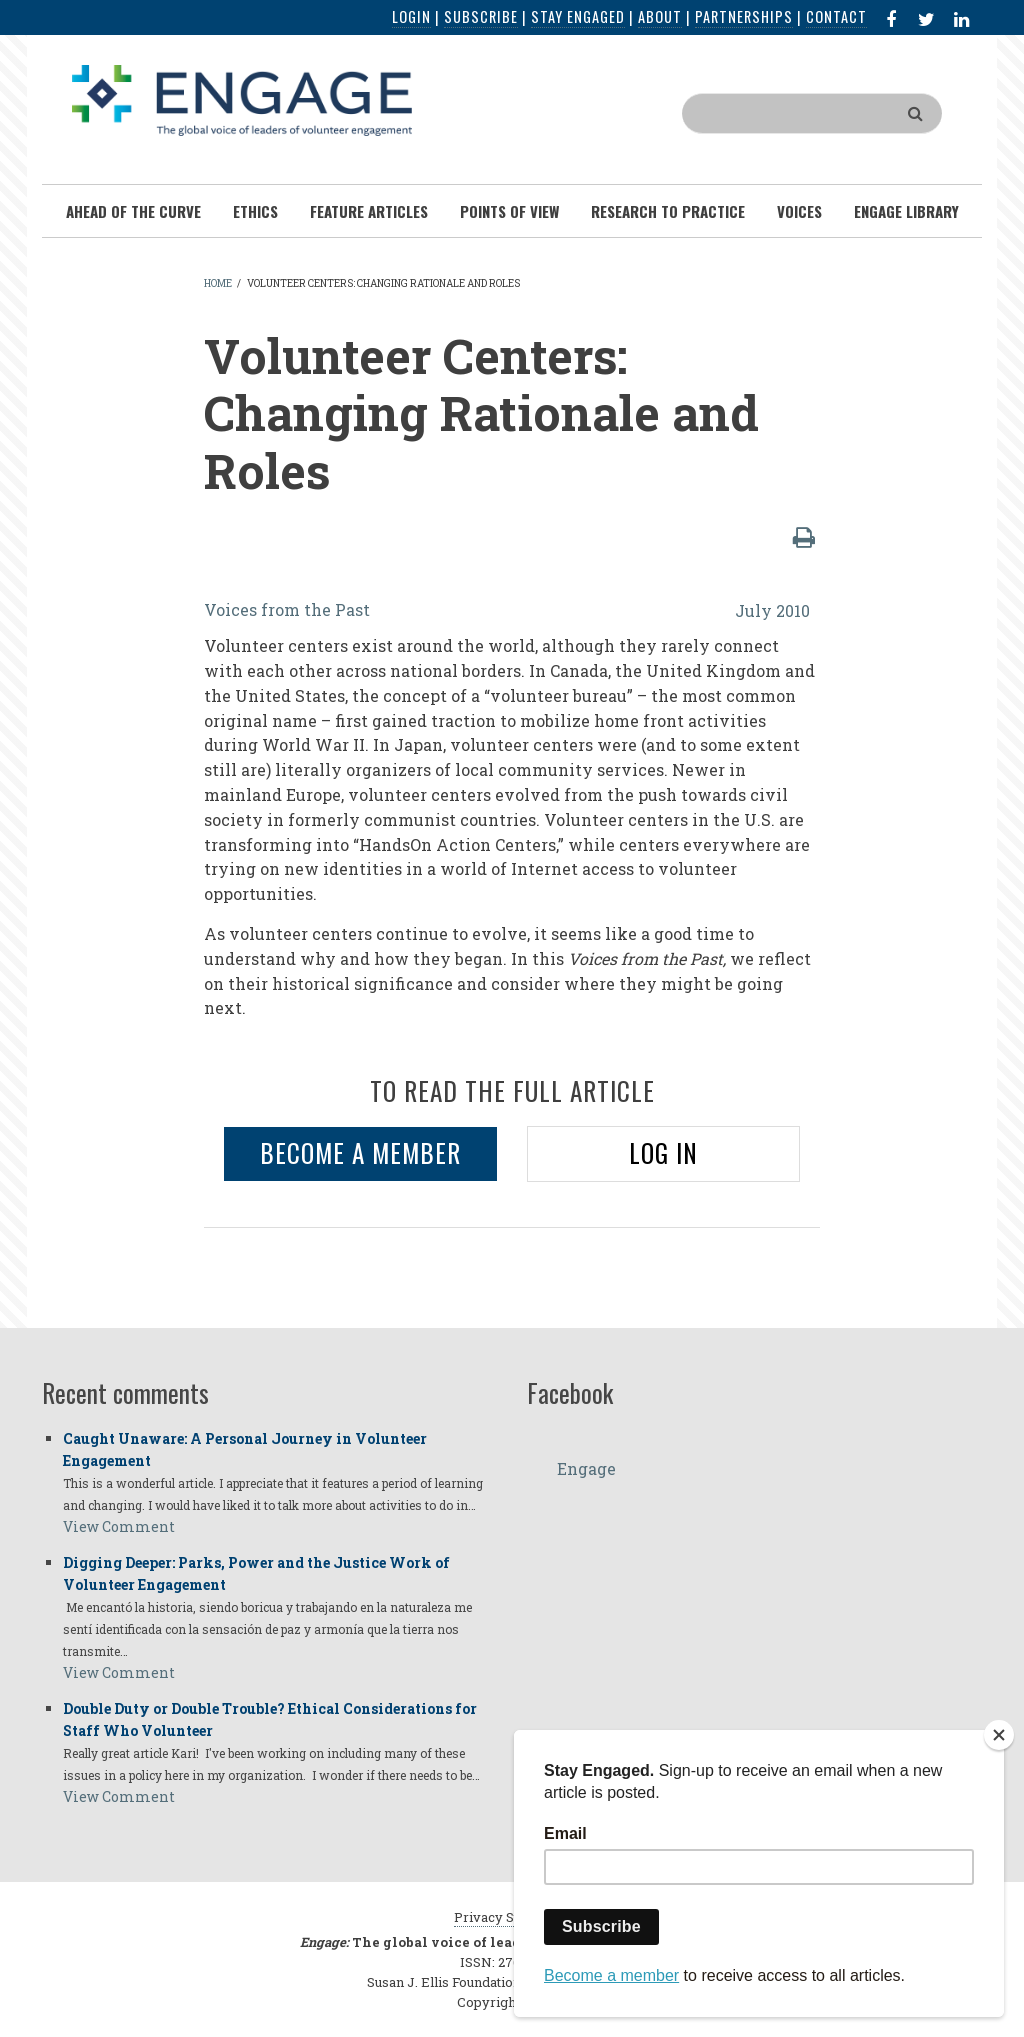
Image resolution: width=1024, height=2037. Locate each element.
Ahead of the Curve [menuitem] (133, 211)
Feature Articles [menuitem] (369, 211)
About (660, 16)
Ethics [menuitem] (255, 211)
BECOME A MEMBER (360, 1152)
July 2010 (772, 610)
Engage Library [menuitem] (906, 211)
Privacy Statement (512, 1917)
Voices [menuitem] (799, 211)
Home (218, 283)
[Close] (999, 1735)
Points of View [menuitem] (509, 211)
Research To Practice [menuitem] (668, 211)
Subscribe (481, 16)
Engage (586, 1468)
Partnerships (744, 16)
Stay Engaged (578, 16)
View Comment (119, 1526)
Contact (836, 16)
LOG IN (663, 1152)
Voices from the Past (287, 609)
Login (411, 16)
